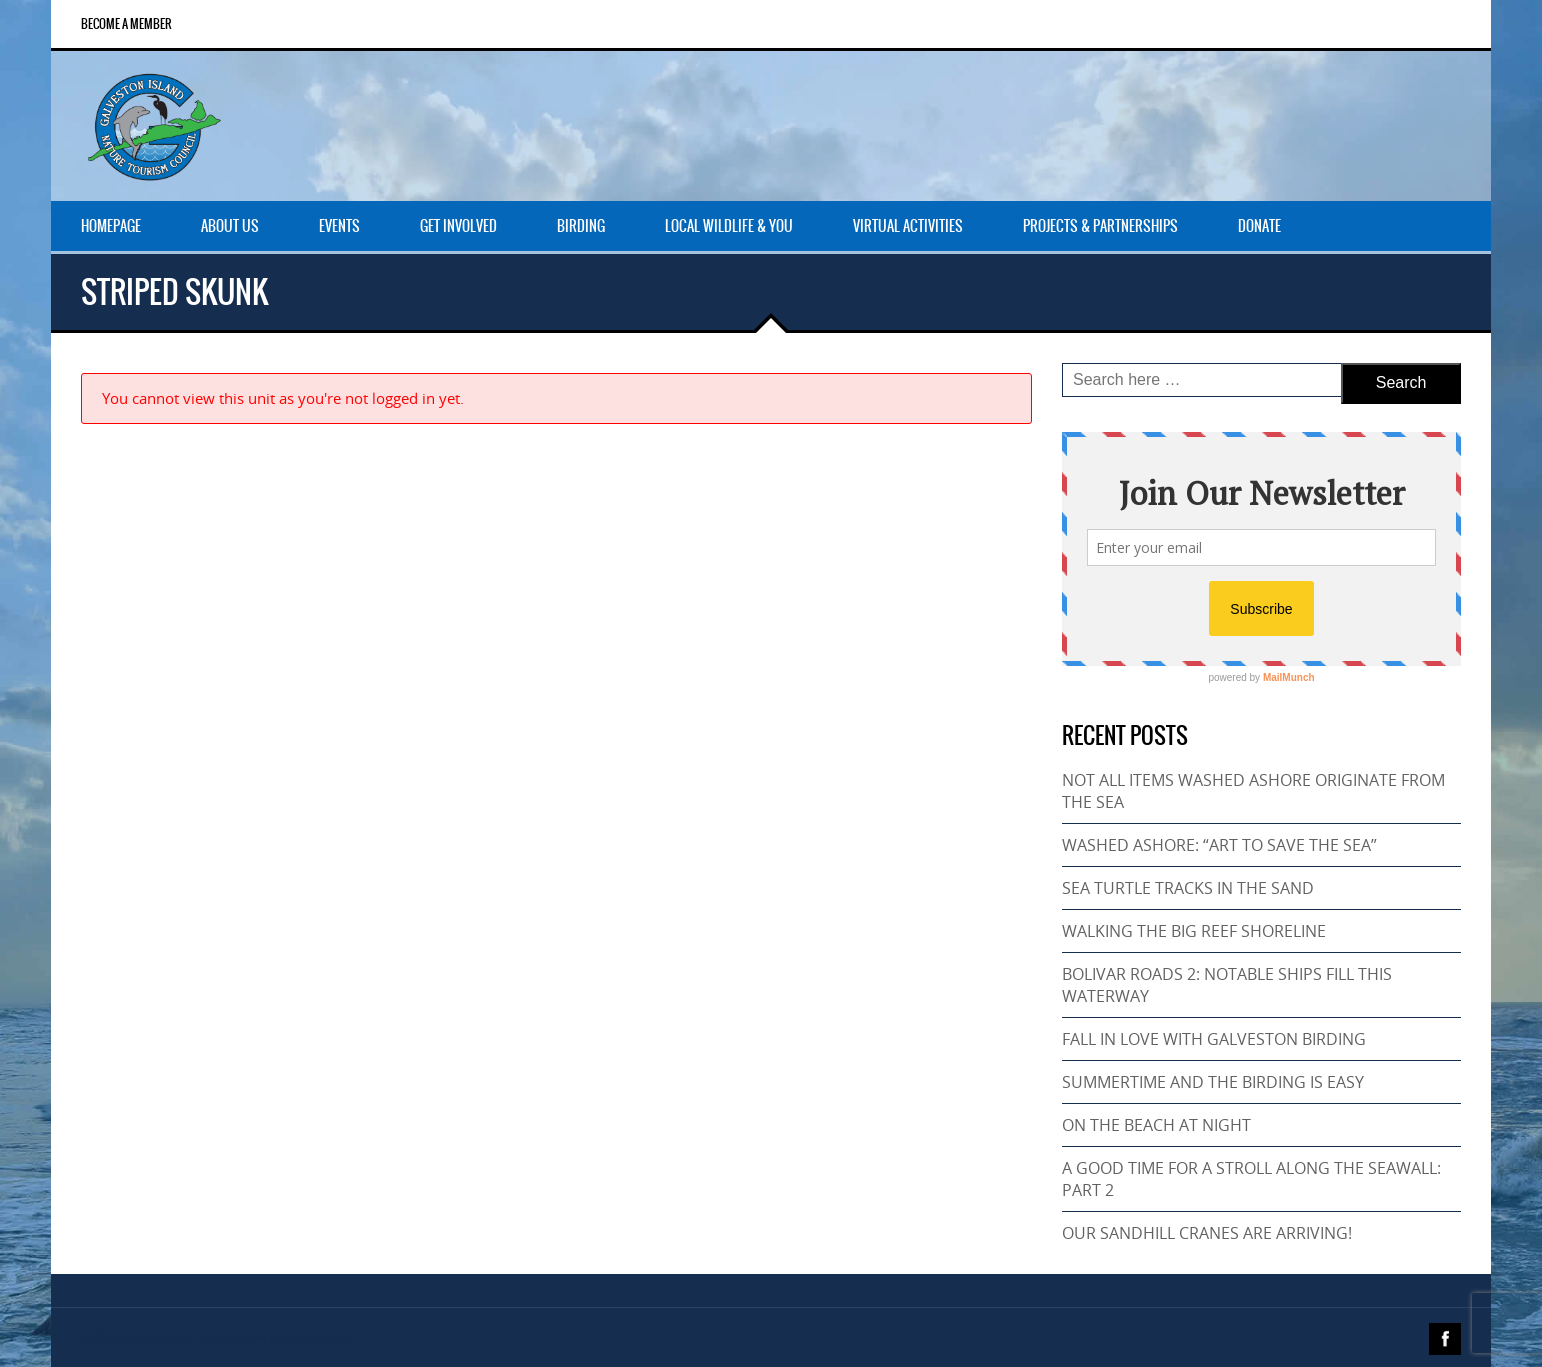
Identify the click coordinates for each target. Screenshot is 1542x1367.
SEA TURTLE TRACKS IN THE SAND (1188, 888)
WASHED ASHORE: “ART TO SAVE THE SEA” (1219, 845)
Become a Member (126, 24)
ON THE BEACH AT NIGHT (1156, 1125)
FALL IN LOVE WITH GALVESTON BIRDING (1214, 1039)
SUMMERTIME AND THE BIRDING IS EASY (1213, 1082)
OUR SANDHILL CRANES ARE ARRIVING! (1207, 1233)
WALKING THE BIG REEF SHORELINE (1194, 931)
